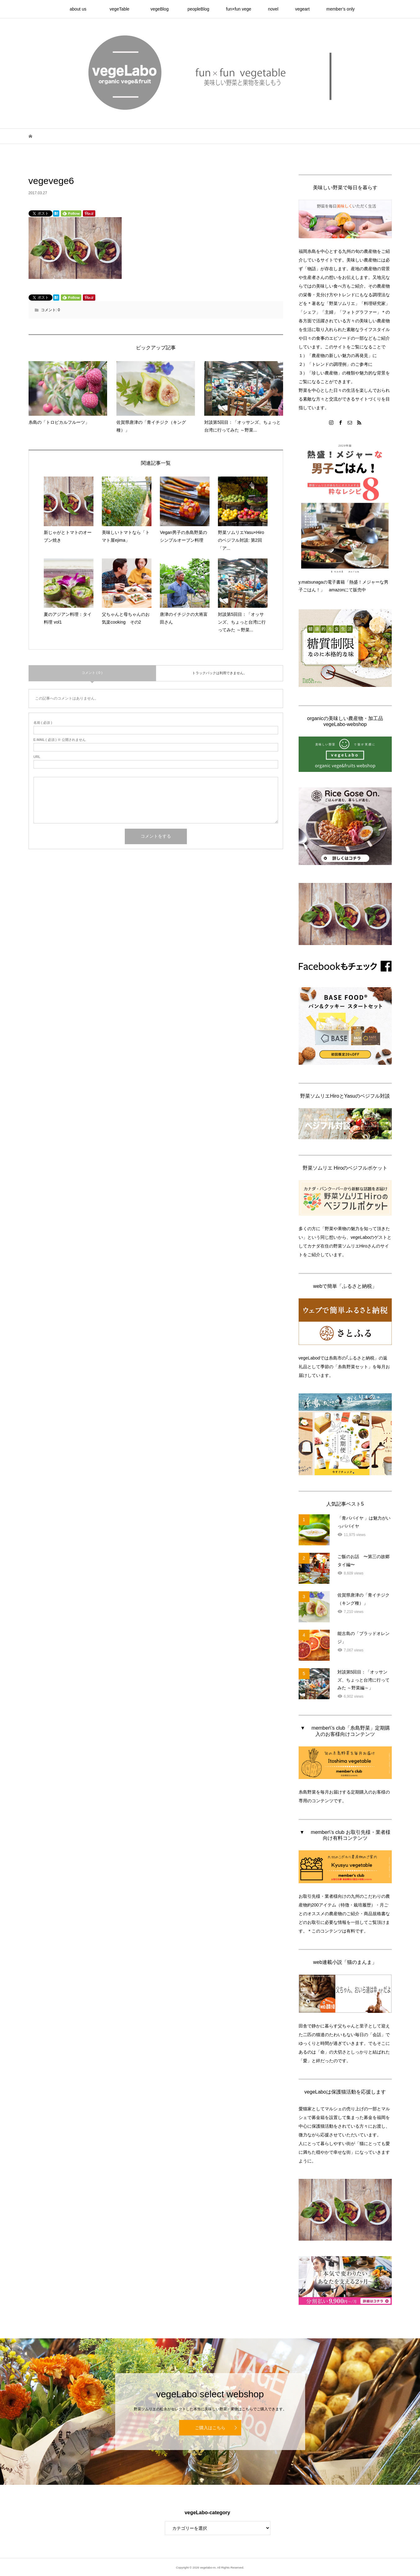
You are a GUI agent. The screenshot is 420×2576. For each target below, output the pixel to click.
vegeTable (122, 9)
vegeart (302, 9)
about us (82, 9)
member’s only (340, 9)
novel (273, 9)
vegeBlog (162, 9)
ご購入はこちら (210, 2427)
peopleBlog (198, 9)
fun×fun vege (238, 9)
